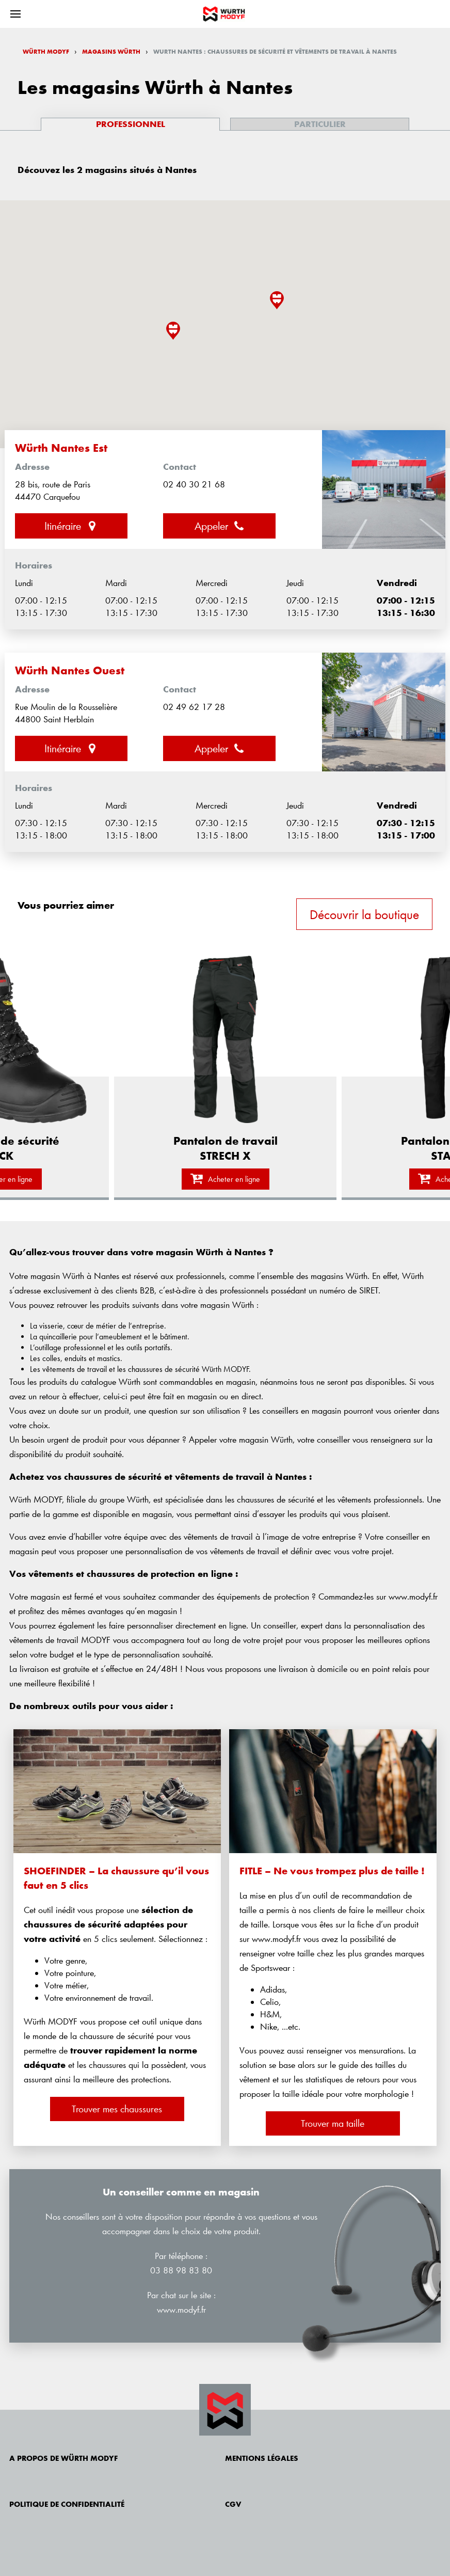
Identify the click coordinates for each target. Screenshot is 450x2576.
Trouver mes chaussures (117, 2109)
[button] (277, 300)
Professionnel (130, 124)
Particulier (320, 124)
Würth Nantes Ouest (69, 670)
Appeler (220, 525)
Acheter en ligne (225, 1179)
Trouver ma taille (332, 2123)
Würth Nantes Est (61, 447)
